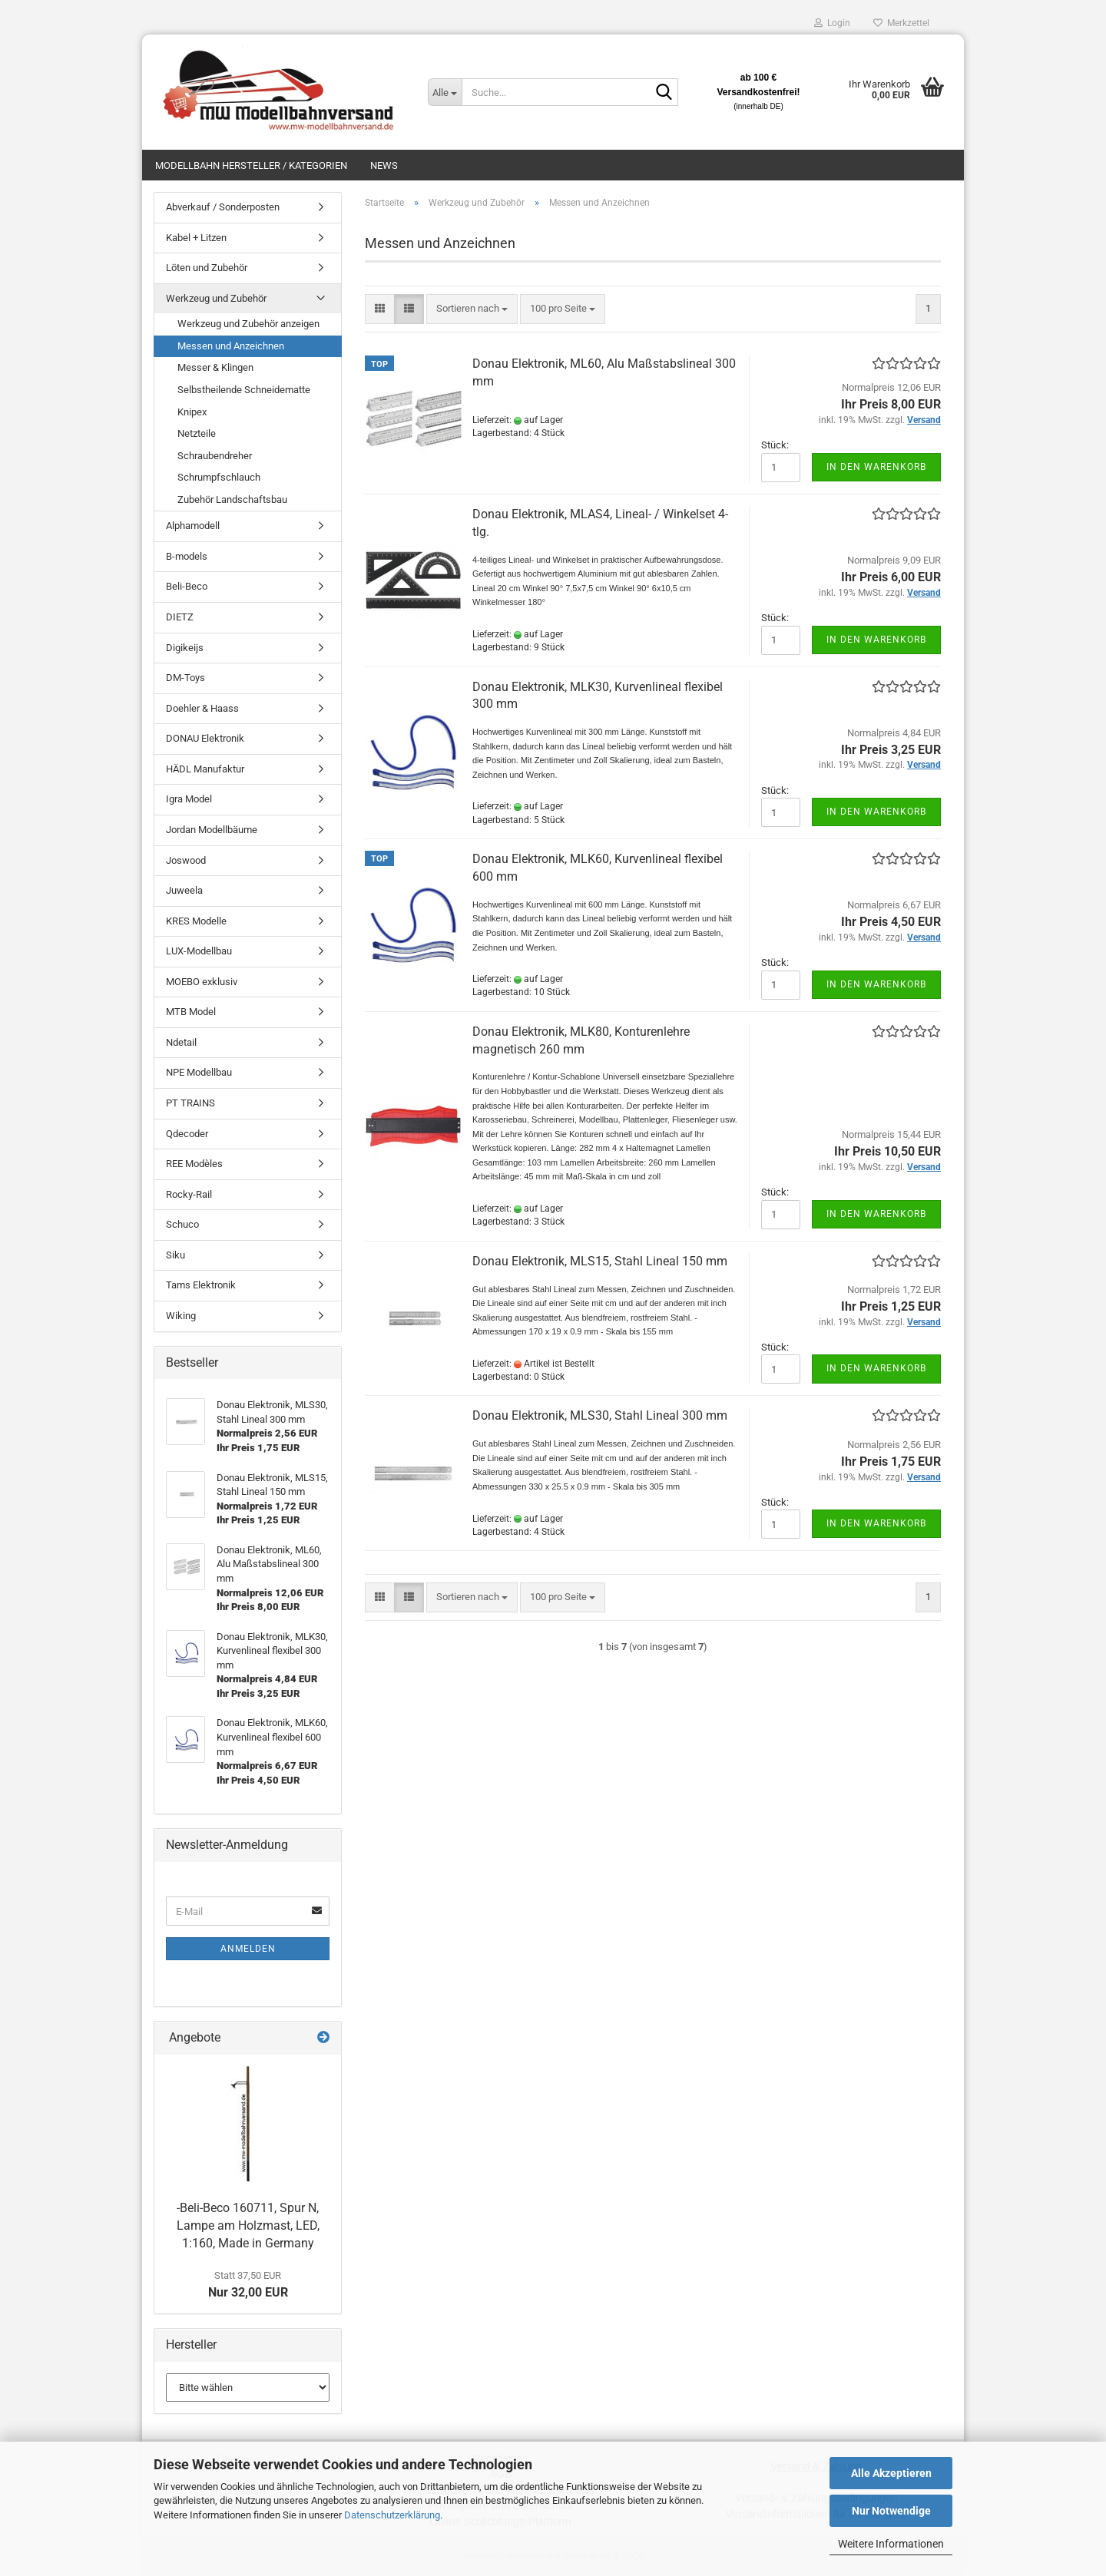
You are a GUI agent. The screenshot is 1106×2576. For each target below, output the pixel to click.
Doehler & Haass (202, 708)
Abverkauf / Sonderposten (223, 207)
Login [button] (832, 23)
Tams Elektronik (201, 1285)
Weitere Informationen (891, 2544)
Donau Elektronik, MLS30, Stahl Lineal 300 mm (599, 1415)
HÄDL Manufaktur (205, 769)
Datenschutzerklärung (392, 2515)
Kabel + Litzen (196, 237)
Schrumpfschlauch (218, 477)
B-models (186, 556)
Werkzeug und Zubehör (216, 298)
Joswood (186, 860)
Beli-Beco (186, 586)
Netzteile (196, 433)
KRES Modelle (196, 921)
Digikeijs (185, 647)
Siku (175, 1255)
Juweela (184, 890)
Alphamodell (193, 525)
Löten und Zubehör (206, 267)
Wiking (181, 1315)
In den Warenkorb (876, 466)
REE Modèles (194, 1163)
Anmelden (248, 1948)
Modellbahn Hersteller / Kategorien (251, 165)
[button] (380, 309)
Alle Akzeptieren (891, 2473)
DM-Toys (185, 677)
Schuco (182, 1224)
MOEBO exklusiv (201, 981)
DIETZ (180, 617)
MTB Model (191, 1011)
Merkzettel (901, 23)
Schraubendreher (214, 455)
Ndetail (181, 1042)
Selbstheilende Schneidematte (243, 389)
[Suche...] (445, 92)
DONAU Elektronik (205, 738)
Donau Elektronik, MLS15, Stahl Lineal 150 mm (599, 1261)
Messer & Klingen (215, 367)
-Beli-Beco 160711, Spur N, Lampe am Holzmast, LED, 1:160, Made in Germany (248, 2225)
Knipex (192, 412)
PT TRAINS (190, 1103)
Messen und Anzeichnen (230, 346)
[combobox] (472, 309)
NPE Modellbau (199, 1072)
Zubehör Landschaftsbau (232, 499)
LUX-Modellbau (199, 951)
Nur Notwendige (891, 2511)
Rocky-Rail (189, 1194)
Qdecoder (187, 1133)
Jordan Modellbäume (211, 829)
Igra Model (189, 799)
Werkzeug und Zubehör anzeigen (248, 323)
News (384, 165)
